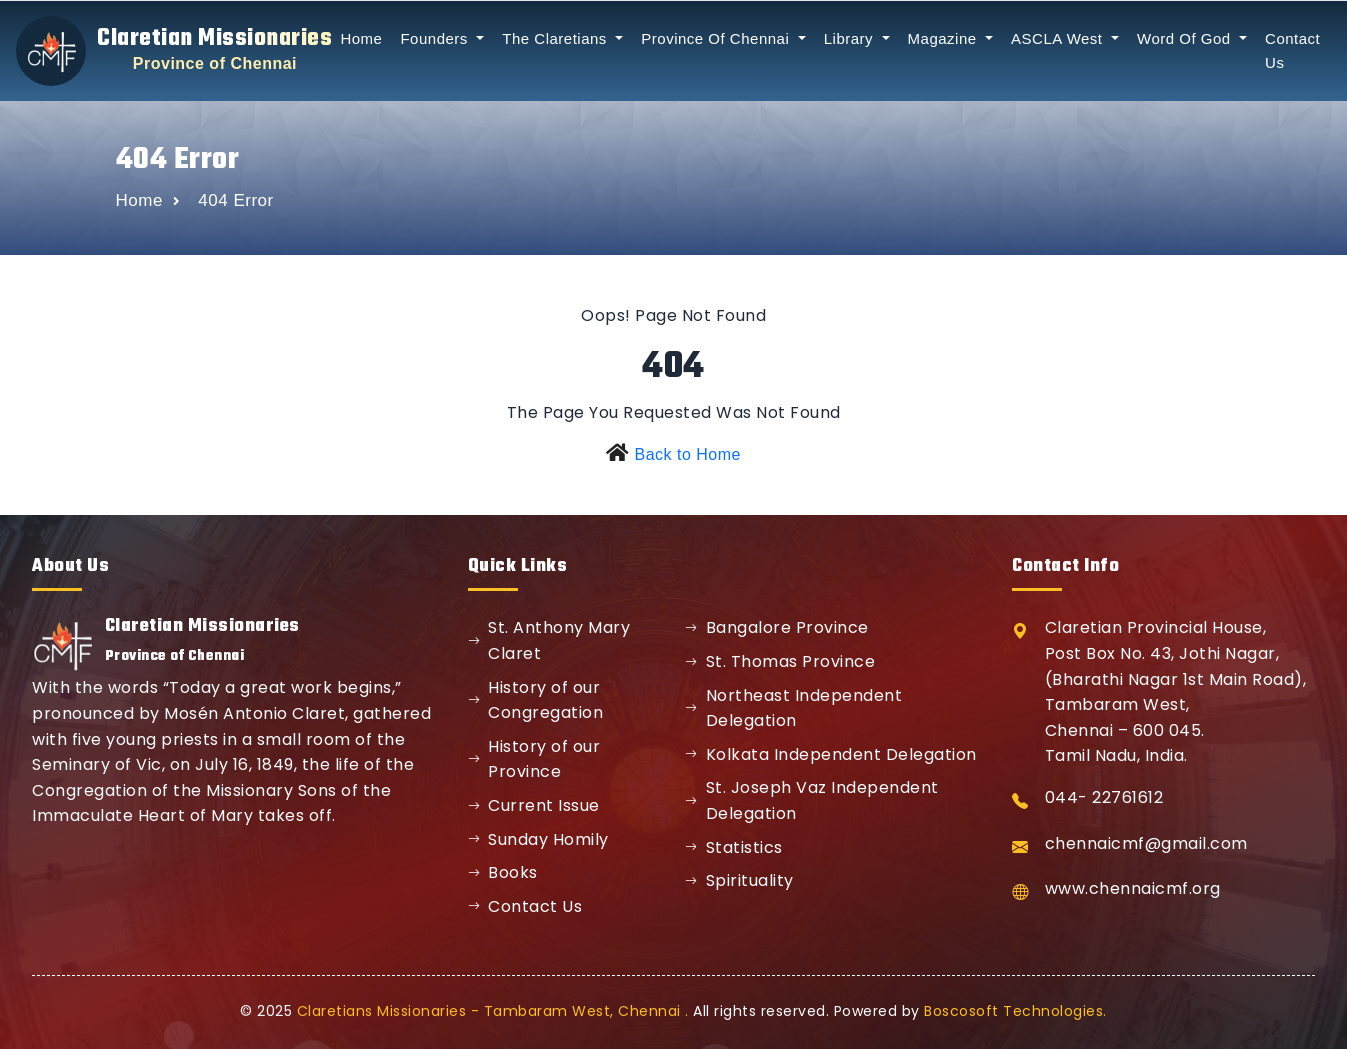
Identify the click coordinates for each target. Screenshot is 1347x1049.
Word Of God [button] (1186, 38)
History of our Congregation (536, 700)
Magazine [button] (945, 38)
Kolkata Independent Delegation (831, 754)
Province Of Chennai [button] (717, 38)
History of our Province (534, 759)
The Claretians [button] (556, 38)
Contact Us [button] (1292, 50)
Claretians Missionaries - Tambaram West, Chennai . (493, 1011)
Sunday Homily (538, 839)
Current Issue (534, 805)
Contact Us (525, 906)
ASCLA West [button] (1059, 38)
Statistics (734, 847)
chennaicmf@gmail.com (1146, 843)
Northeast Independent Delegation (793, 708)
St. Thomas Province (780, 661)
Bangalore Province (777, 627)
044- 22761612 (1104, 797)
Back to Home (687, 454)
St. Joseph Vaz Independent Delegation (812, 800)
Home (361, 38)
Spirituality (739, 880)
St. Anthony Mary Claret (549, 640)
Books (503, 872)
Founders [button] (436, 38)
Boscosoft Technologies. (1015, 1011)
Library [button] (851, 38)
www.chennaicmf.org (1133, 888)
